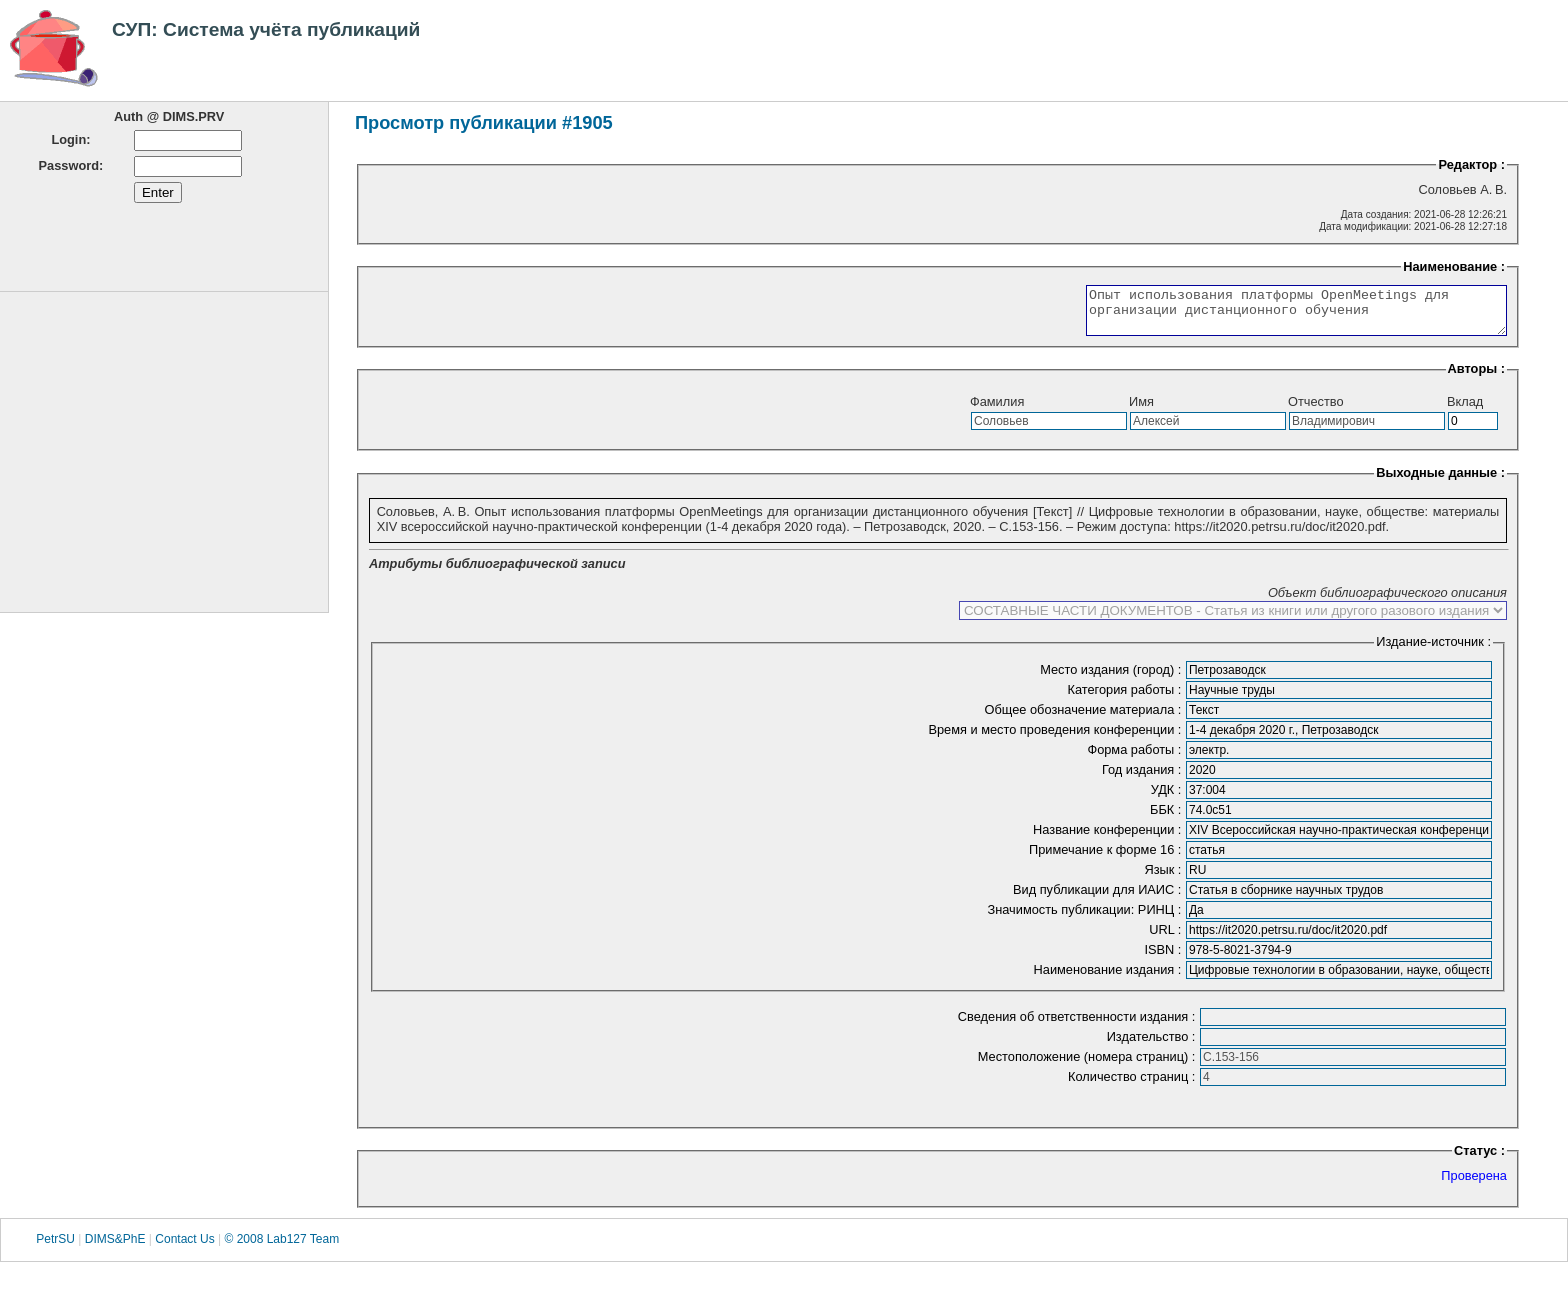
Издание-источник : (1433, 650)
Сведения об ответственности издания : (1078, 1025)
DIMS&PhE (115, 1249)
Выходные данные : (1440, 481)
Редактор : (1471, 164)
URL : (1167, 938)
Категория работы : (1126, 698)
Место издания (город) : (1112, 678)
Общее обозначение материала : (1085, 718)
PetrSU (55, 1249)
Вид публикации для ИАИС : (1099, 898)
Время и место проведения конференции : (1056, 738)
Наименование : (1454, 266)
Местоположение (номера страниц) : (1088, 1065)
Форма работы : (1136, 758)
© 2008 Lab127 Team (281, 1249)
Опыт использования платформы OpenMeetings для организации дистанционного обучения (1271, 315)
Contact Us (184, 1249)
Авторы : (1476, 377)
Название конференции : (1109, 838)
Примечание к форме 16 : (1107, 858)
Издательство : (1153, 1045)
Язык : (1164, 878)
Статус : (1479, 1159)
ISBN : (1164, 958)
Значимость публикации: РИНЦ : (1086, 918)
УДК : (1168, 798)
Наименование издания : (1109, 978)
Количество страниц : (1133, 1085)
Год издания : (1143, 778)
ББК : (1167, 818)
